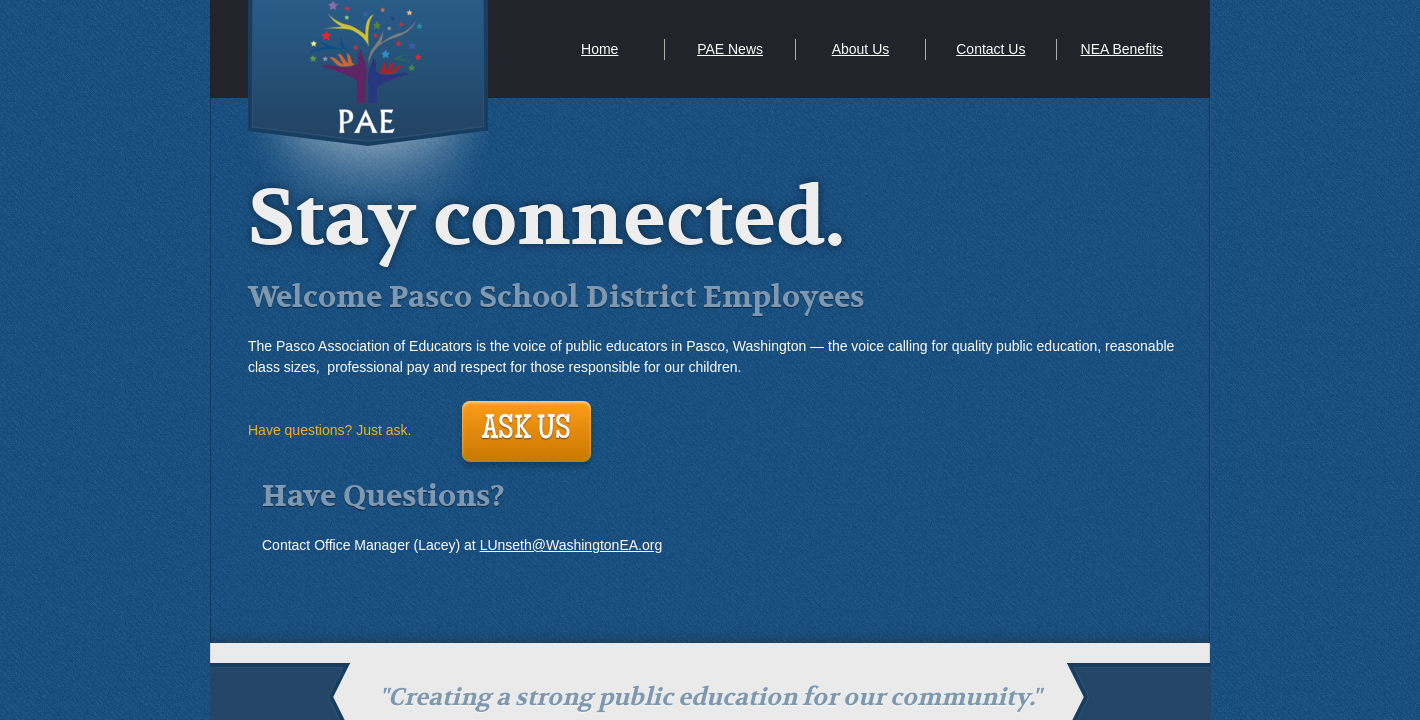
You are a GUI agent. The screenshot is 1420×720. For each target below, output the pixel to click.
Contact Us (990, 49)
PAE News (730, 49)
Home (599, 49)
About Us (861, 49)
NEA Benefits (1122, 49)
